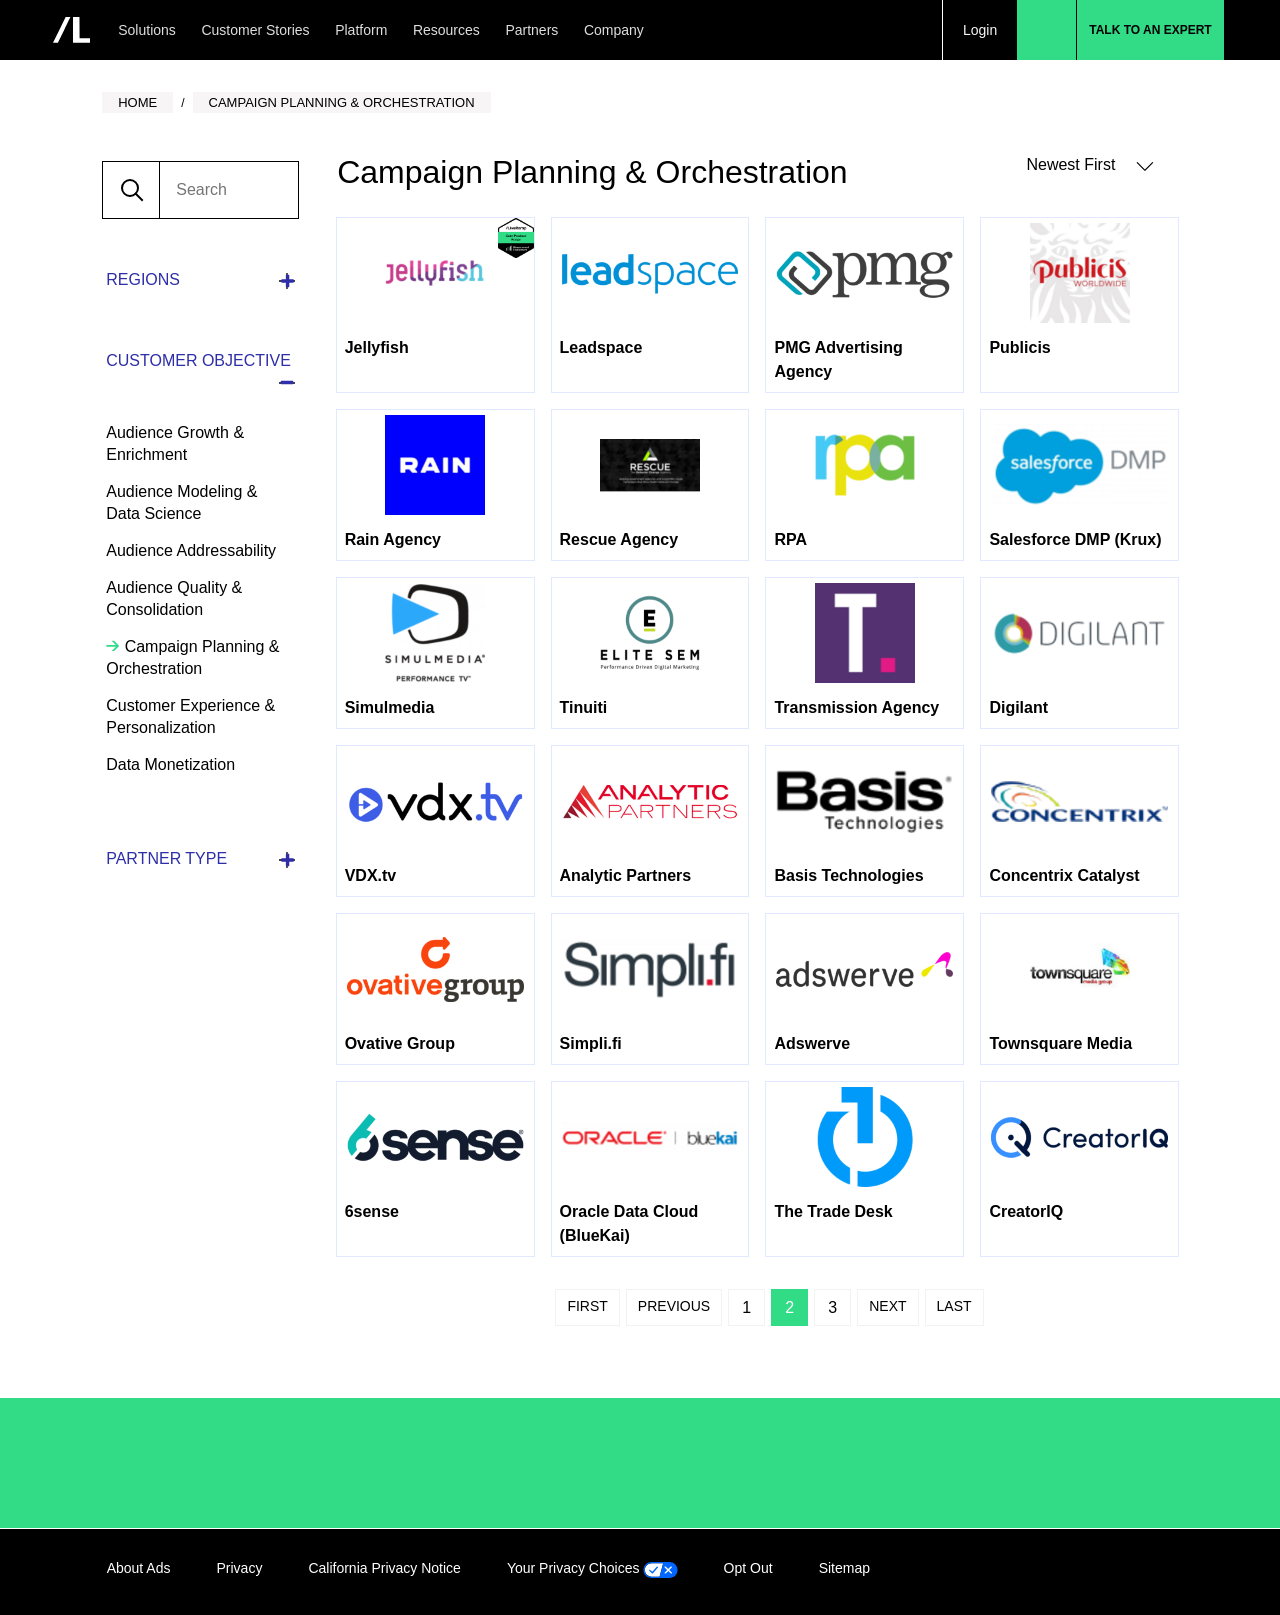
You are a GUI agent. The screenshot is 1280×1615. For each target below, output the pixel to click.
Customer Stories (255, 30)
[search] (228, 190)
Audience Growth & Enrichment (175, 443)
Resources (446, 30)
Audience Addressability (191, 550)
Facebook (1078, 1572)
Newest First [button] (1089, 165)
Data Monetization (170, 764)
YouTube (1160, 1572)
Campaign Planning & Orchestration (192, 657)
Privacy (239, 1568)
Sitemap (844, 1568)
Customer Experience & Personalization (190, 716)
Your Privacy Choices (592, 1568)
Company (614, 30)
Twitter (1119, 1572)
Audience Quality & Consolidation (174, 598)
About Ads (139, 1568)
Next (887, 1306)
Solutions (147, 30)
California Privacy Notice (384, 1568)
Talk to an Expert (1150, 30)
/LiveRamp (174, 1463)
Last (954, 1306)
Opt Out (748, 1568)
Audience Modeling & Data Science (181, 502)
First (587, 1306)
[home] (71, 30)
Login (980, 30)
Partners (531, 30)
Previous (674, 1306)
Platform (361, 30)
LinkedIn (1037, 1572)
